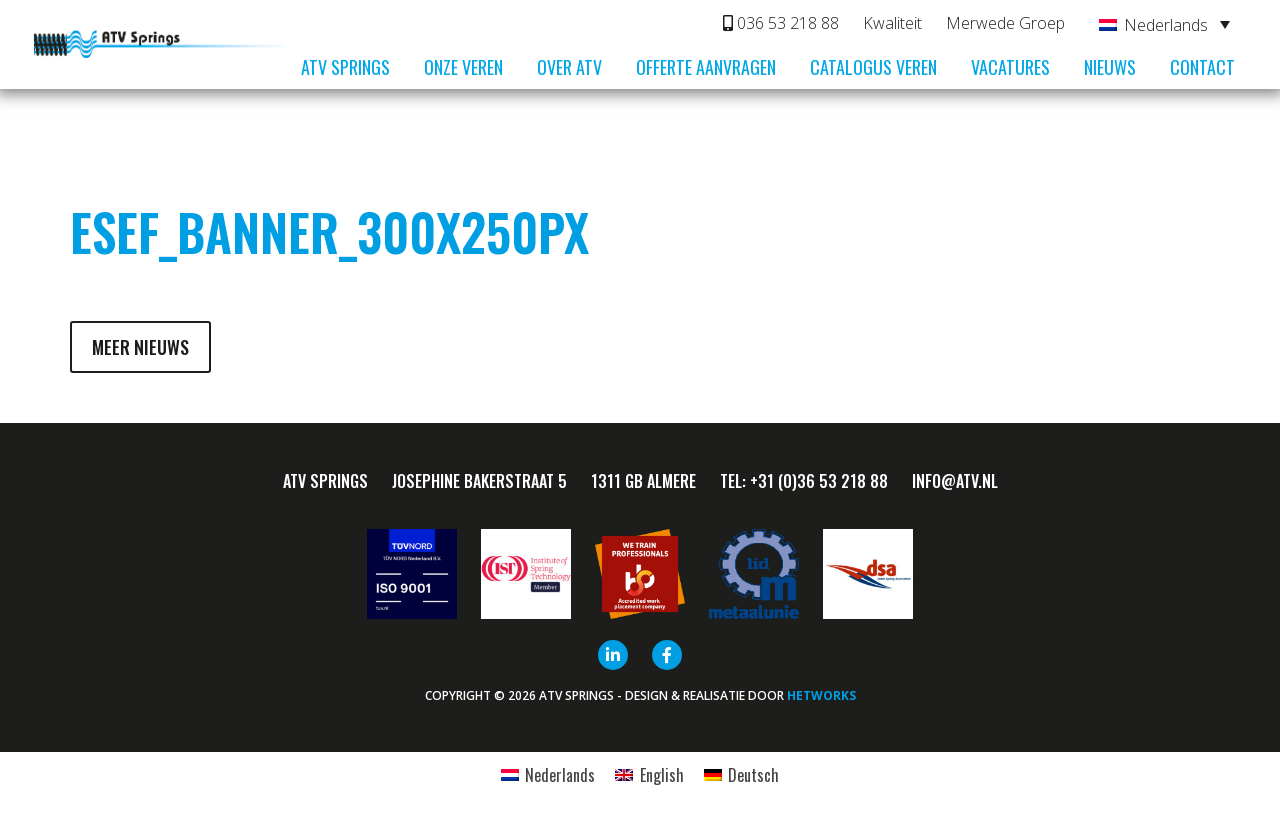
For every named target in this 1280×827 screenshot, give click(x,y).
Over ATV (569, 67)
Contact (1202, 67)
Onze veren (463, 67)
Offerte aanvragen (706, 67)
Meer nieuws (140, 347)
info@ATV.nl (955, 481)
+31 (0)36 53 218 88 (819, 481)
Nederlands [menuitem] (1166, 25)
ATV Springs (345, 67)
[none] (1164, 24)
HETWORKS (821, 695)
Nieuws (1110, 67)
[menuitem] (1164, 24)
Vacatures (1010, 67)
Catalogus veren (873, 67)
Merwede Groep (1005, 23)
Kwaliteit (892, 23)
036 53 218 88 (781, 23)
